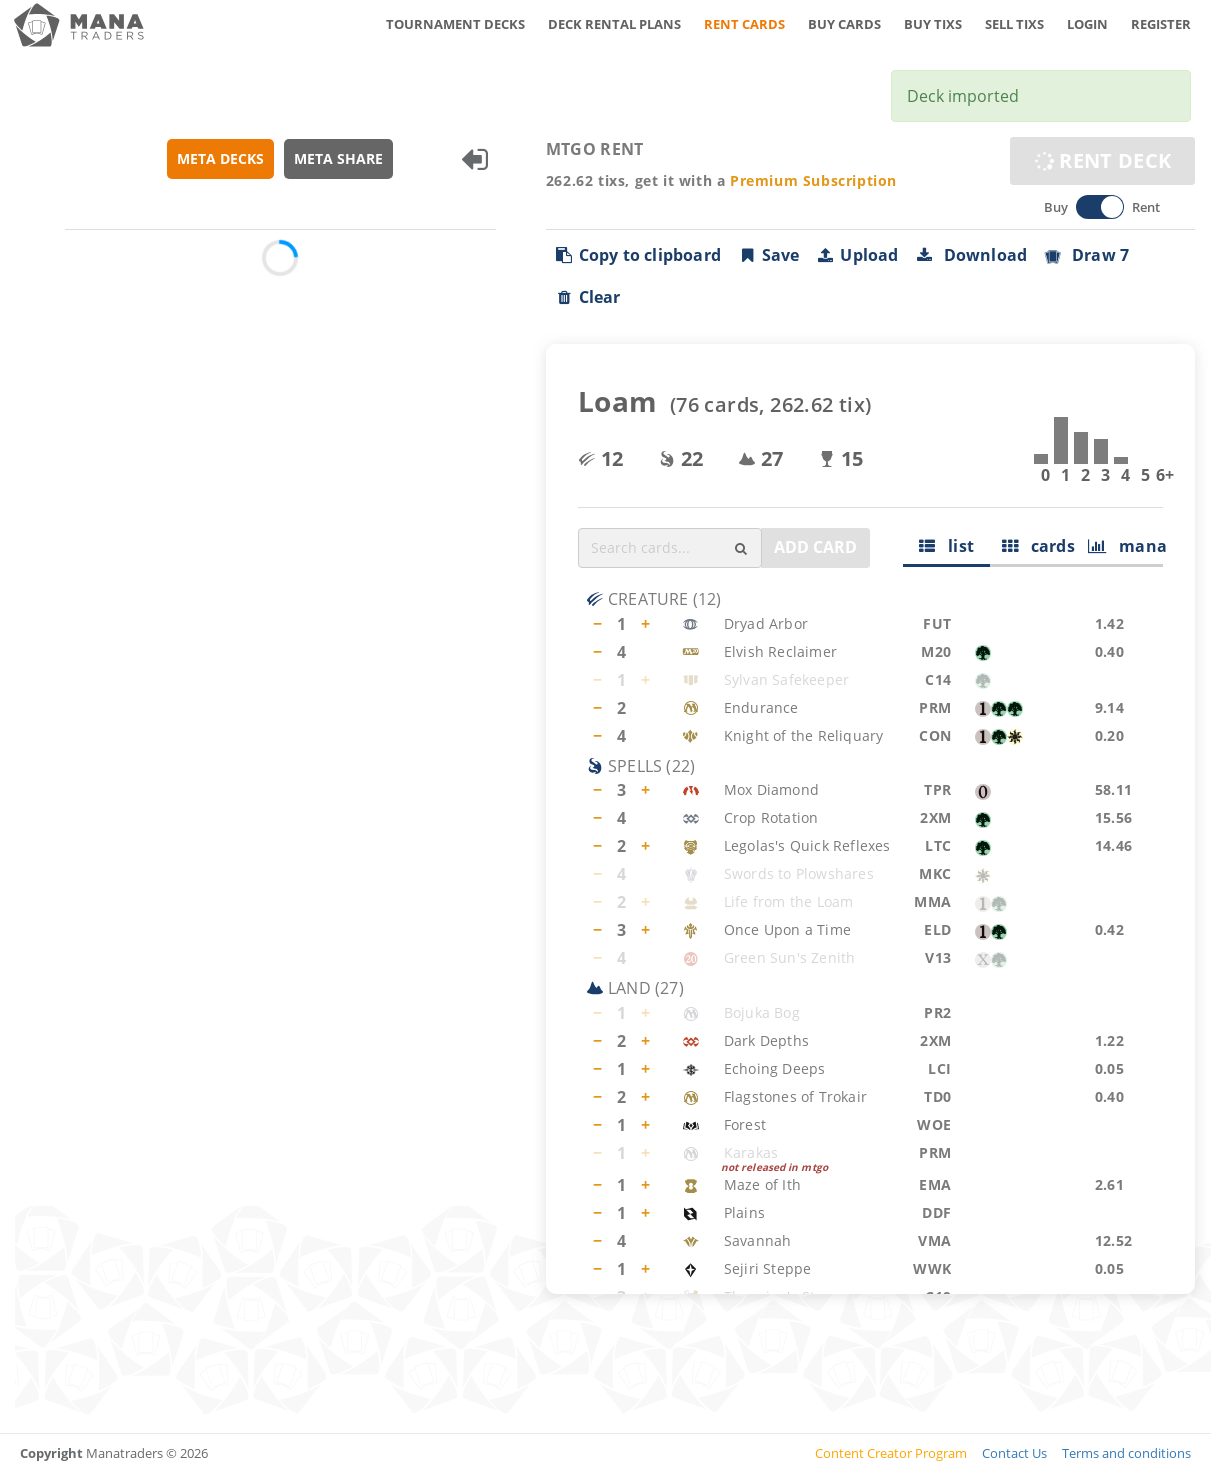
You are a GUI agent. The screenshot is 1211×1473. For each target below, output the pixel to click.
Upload (857, 255)
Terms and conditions (1126, 1453)
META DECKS (220, 158)
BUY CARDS (844, 24)
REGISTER (1161, 24)
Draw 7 (1086, 255)
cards (1038, 546)
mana (1125, 546)
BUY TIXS (933, 24)
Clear (587, 297)
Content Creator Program (891, 1453)
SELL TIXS (1014, 24)
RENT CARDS (744, 24)
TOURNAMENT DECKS (455, 24)
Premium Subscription (813, 180)
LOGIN (1087, 24)
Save (768, 255)
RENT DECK (1102, 160)
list (946, 546)
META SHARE (338, 158)
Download (971, 255)
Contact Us (1014, 1453)
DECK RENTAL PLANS (614, 24)
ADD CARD (815, 547)
